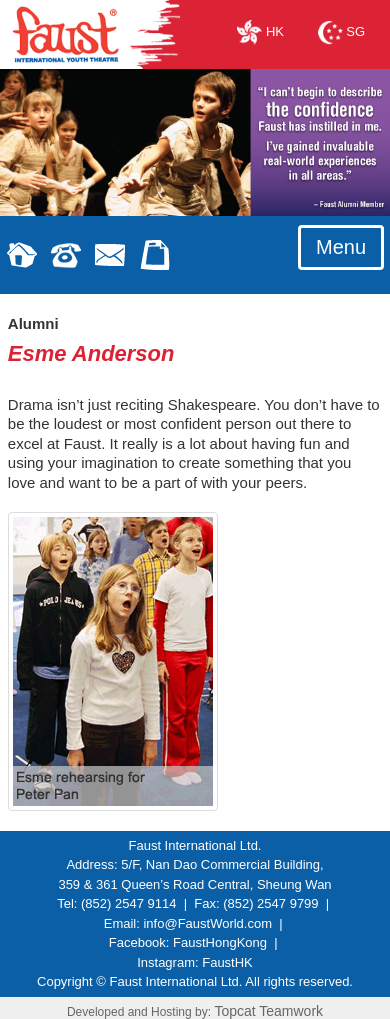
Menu (341, 247)
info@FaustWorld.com (207, 923)
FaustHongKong (220, 942)
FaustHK (227, 962)
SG (341, 31)
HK (260, 31)
